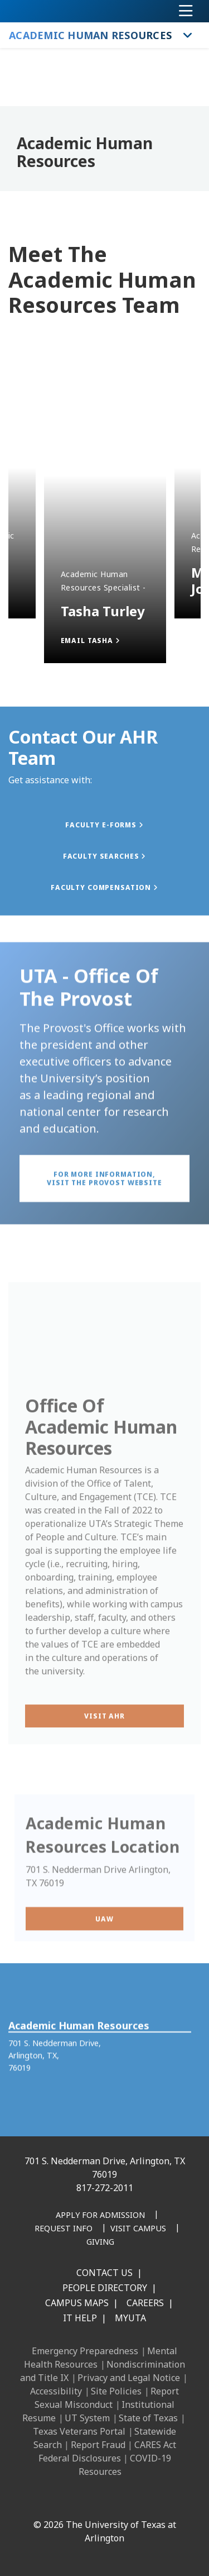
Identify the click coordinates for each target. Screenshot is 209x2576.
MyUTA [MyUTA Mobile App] (130, 2318)
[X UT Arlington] (108, 2500)
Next (25, 322)
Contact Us (104, 2273)
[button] (105, 640)
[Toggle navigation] (186, 11)
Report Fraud (98, 2445)
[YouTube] (133, 2500)
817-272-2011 (104, 2188)
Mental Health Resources (100, 2357)
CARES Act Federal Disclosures (107, 2451)
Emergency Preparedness (85, 2351)
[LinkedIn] (59, 2500)
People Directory (104, 2288)
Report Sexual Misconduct (107, 2398)
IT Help (80, 2318)
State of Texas (148, 2418)
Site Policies (116, 2391)
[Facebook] (35, 2500)
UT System (87, 2418)
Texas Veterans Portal (79, 2431)
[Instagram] (84, 2500)
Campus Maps (77, 2303)
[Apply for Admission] (100, 2216)
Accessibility (56, 2391)
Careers (145, 2303)
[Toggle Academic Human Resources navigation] (188, 35)
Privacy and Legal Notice (128, 2378)
